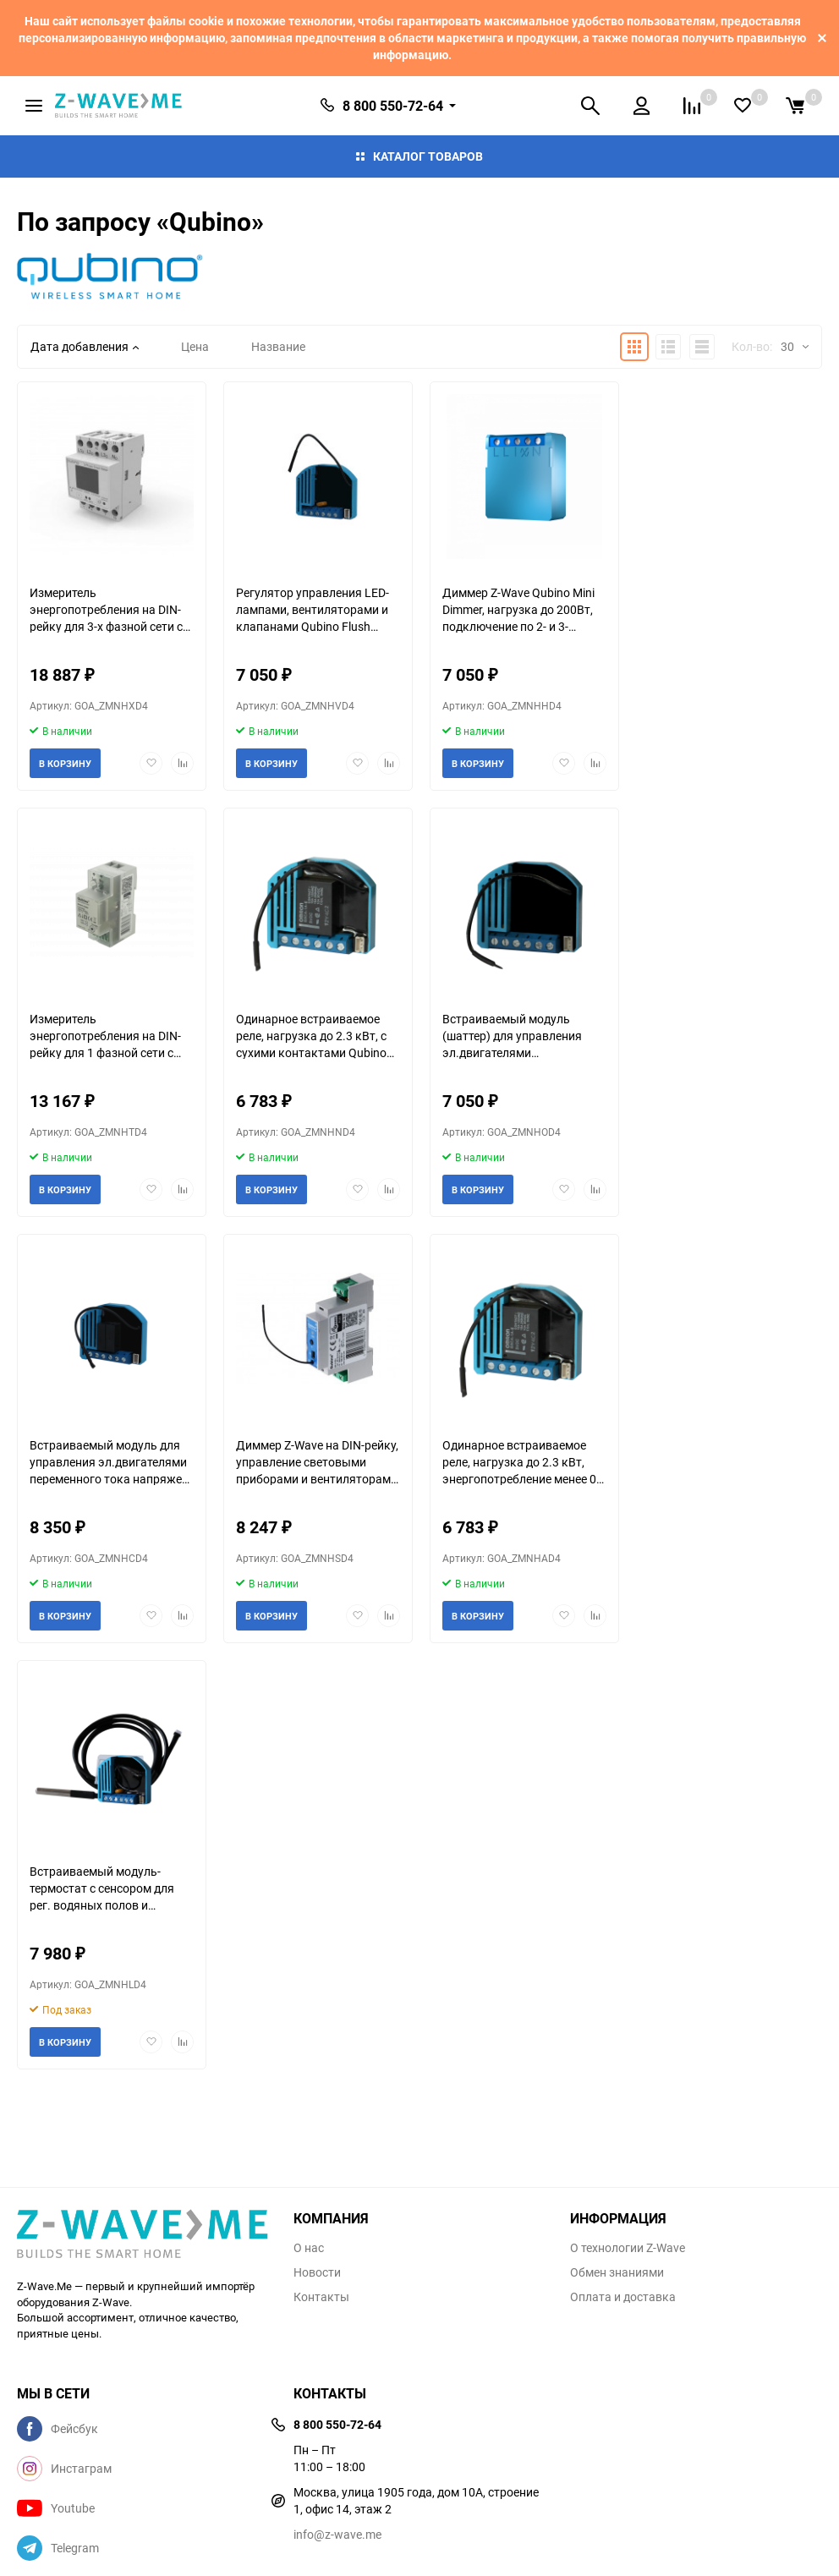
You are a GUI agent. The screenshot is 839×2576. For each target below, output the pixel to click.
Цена (195, 346)
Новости (317, 2272)
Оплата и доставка (623, 2297)
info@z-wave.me (337, 2534)
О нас (308, 2248)
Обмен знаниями (617, 2272)
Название (278, 346)
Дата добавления (84, 346)
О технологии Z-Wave (627, 2248)
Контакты (321, 2297)
